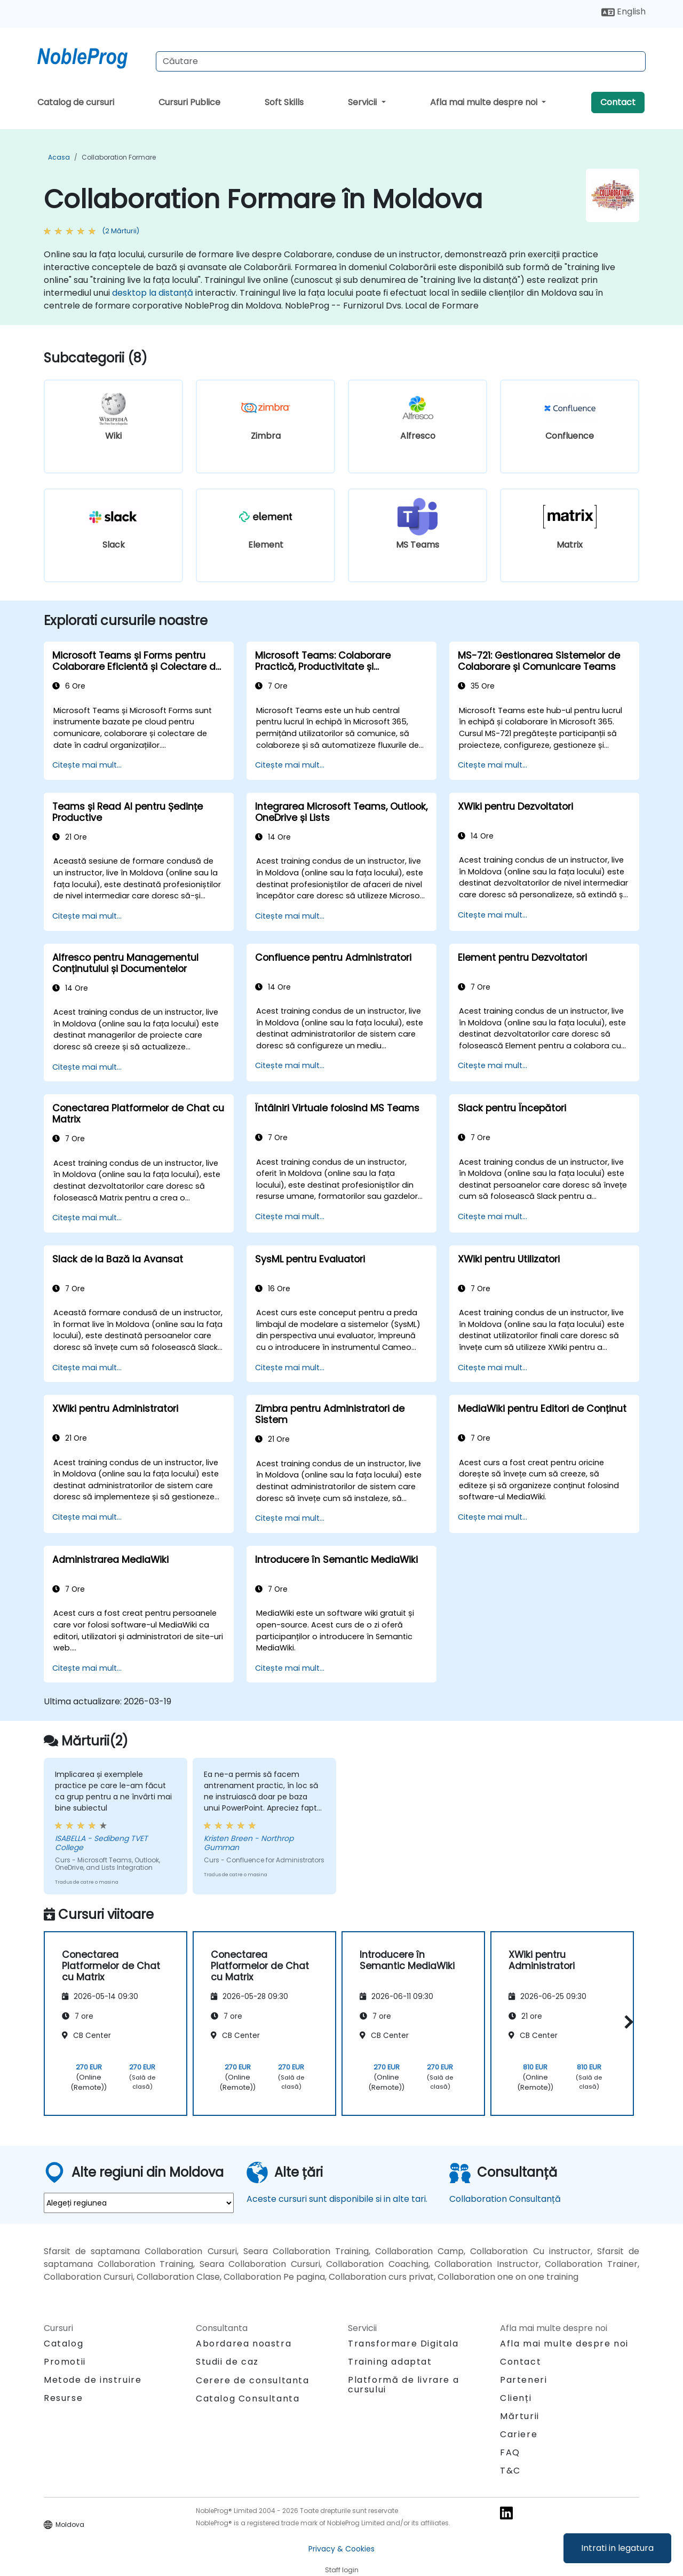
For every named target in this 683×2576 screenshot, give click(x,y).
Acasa (59, 157)
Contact (618, 102)
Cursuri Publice (189, 102)
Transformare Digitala (403, 2343)
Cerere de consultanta (252, 2380)
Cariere (518, 2434)
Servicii (363, 102)
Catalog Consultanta (247, 2398)
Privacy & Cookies (341, 2548)
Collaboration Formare (119, 157)
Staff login (342, 2569)
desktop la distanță (152, 293)
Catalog (63, 2343)
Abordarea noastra (243, 2343)
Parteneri (523, 2380)
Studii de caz (227, 2362)
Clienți (515, 2398)
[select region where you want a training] (139, 2203)
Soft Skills (284, 102)
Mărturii (519, 2416)
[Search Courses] (401, 61)
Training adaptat (390, 2362)
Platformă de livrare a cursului (403, 2385)
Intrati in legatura (617, 2548)
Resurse (63, 2398)
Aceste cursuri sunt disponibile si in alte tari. (337, 2199)
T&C (510, 2470)
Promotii (65, 2362)
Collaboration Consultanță (505, 2199)
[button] (626, 2021)
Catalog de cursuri (75, 102)
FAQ (510, 2452)
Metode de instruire (92, 2380)
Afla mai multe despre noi (484, 102)
